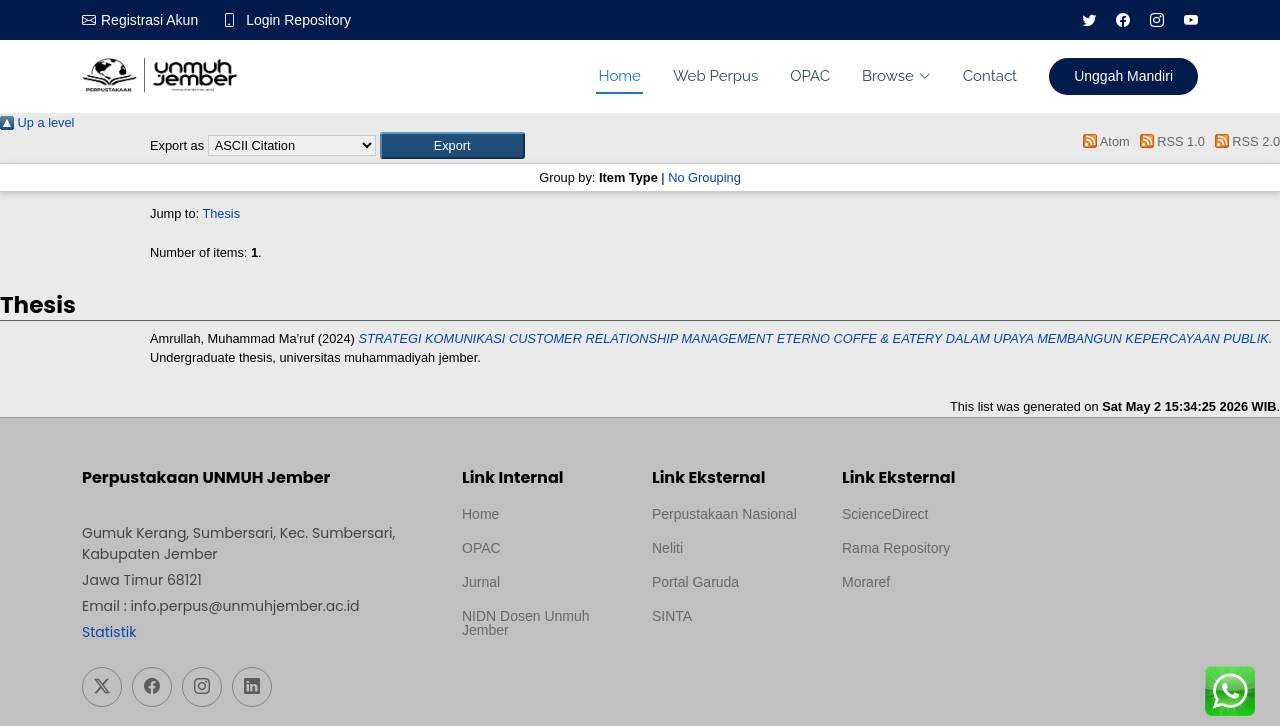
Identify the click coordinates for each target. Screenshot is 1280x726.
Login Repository (298, 20)
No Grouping (704, 177)
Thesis (221, 213)
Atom (1103, 141)
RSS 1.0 (1169, 141)
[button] (452, 145)
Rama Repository (896, 548)
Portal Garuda (695, 582)
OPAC (810, 76)
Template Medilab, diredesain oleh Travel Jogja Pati (720, 664)
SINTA (672, 616)
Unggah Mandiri (1123, 76)
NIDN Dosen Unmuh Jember (526, 623)
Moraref (866, 582)
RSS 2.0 (1244, 141)
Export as (177, 145)
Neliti (667, 548)
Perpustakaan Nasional (724, 514)
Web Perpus (715, 76)
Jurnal (481, 582)
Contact (990, 76)
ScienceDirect (885, 514)
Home (619, 76)
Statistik (109, 632)
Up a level (37, 122)
